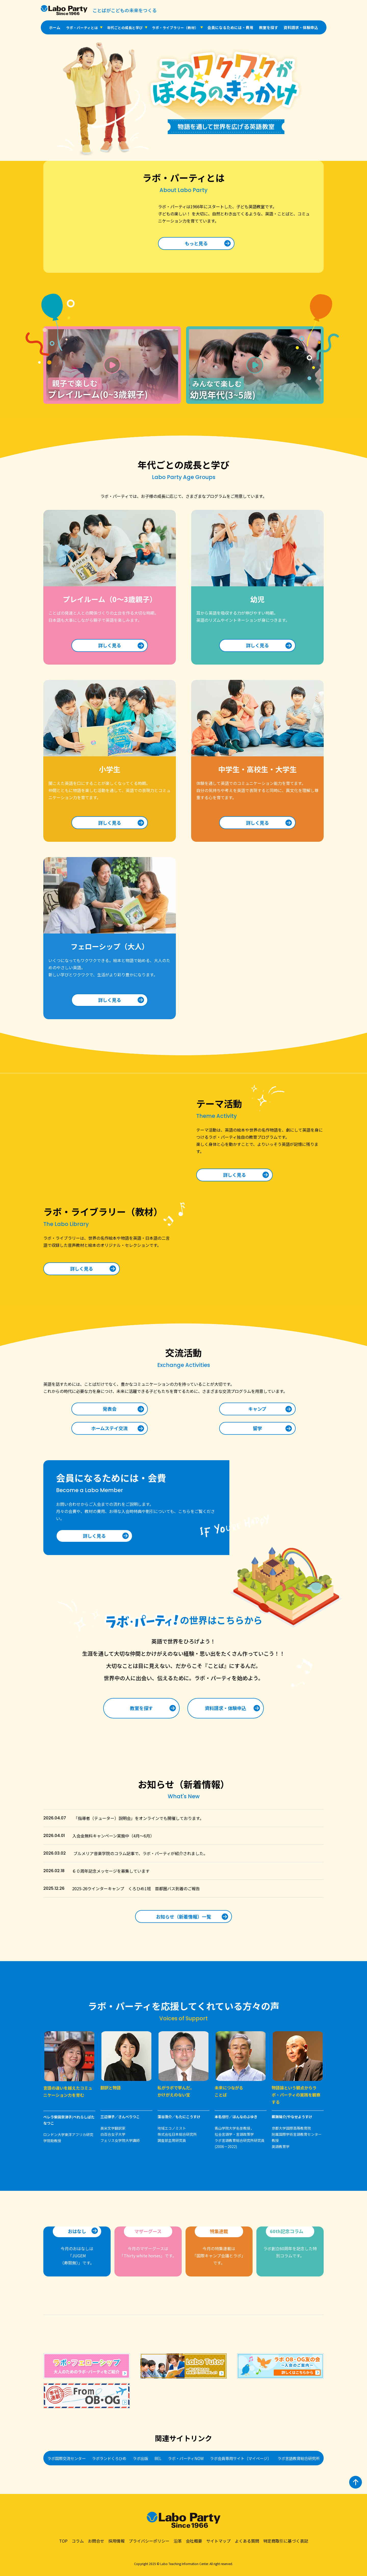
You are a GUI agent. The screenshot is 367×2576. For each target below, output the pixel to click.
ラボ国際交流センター (66, 2458)
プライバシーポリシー (149, 2541)
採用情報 (116, 2541)
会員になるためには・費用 (230, 27)
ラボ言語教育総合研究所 (299, 2458)
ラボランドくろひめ (109, 2458)
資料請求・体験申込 (301, 27)
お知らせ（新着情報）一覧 (183, 1916)
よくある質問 (247, 2541)
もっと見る (196, 243)
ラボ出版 (140, 2458)
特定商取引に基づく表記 (285, 2541)
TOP (63, 2541)
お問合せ (96, 2541)
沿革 (178, 2541)
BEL (157, 2458)
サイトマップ (218, 2541)
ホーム (54, 27)
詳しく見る (109, 645)
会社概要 (194, 2541)
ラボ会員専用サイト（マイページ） (240, 2458)
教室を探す (268, 27)
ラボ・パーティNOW (186, 2458)
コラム (78, 2541)
